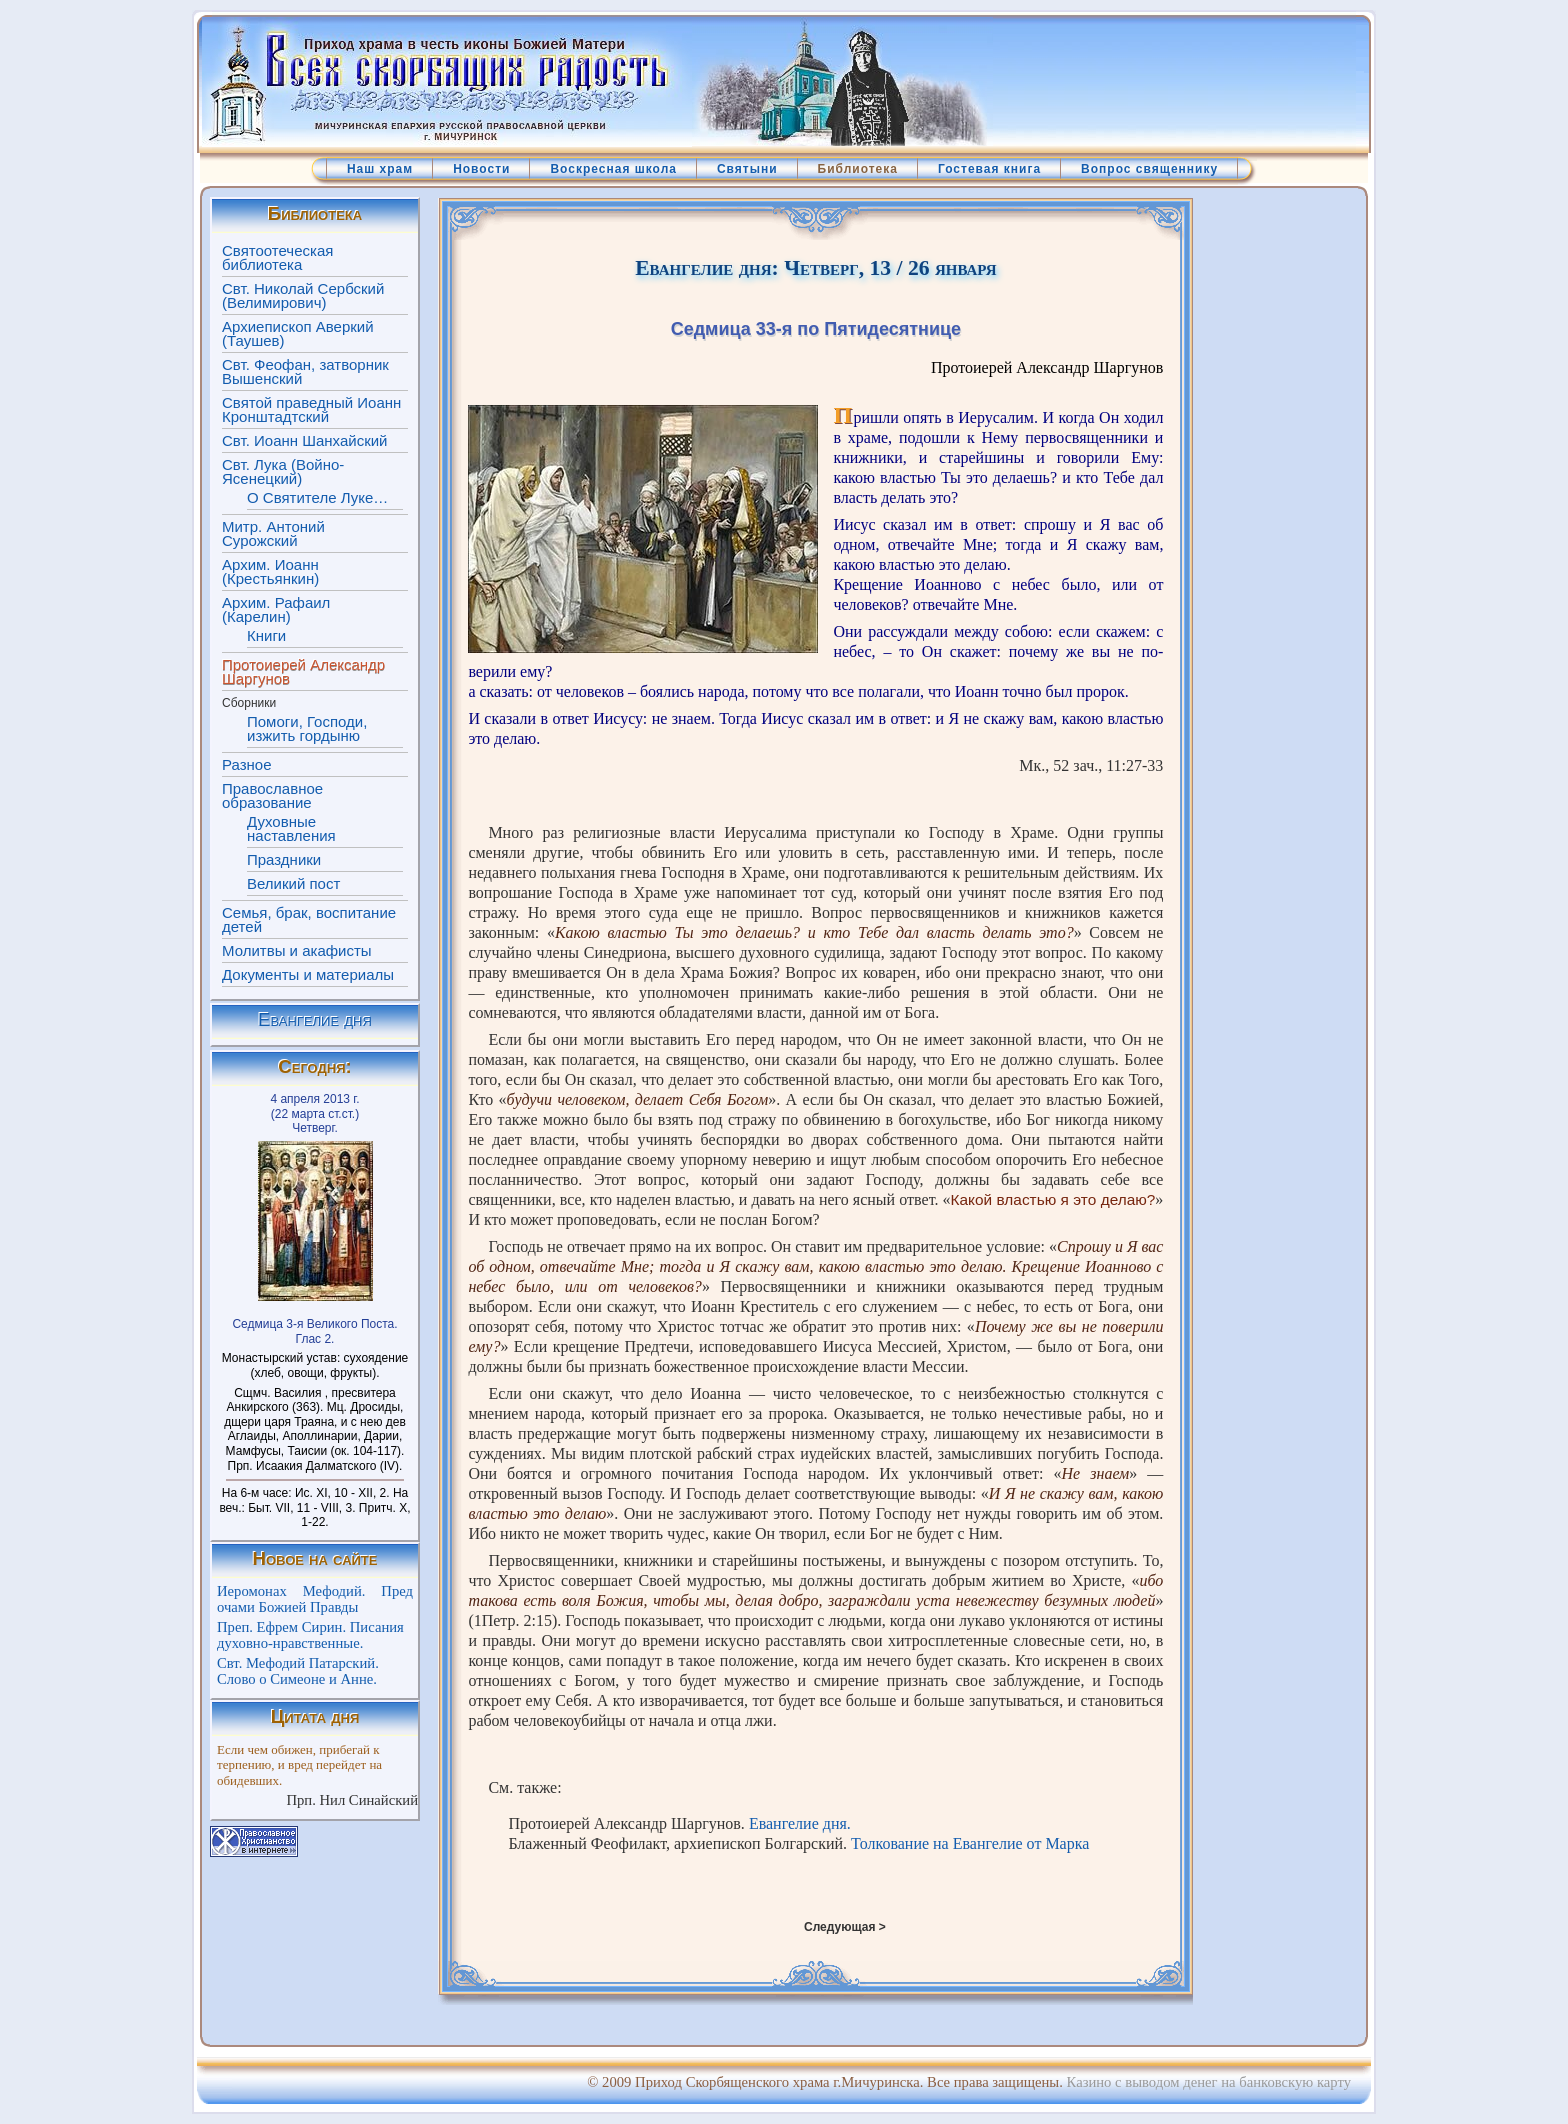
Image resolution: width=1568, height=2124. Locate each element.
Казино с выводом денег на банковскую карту (1209, 2082)
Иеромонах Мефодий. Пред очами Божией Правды (315, 1599)
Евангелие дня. (800, 1823)
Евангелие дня (315, 1019)
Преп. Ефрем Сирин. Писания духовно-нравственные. (310, 1635)
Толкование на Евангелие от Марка (970, 1843)
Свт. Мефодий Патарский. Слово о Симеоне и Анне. (298, 1671)
